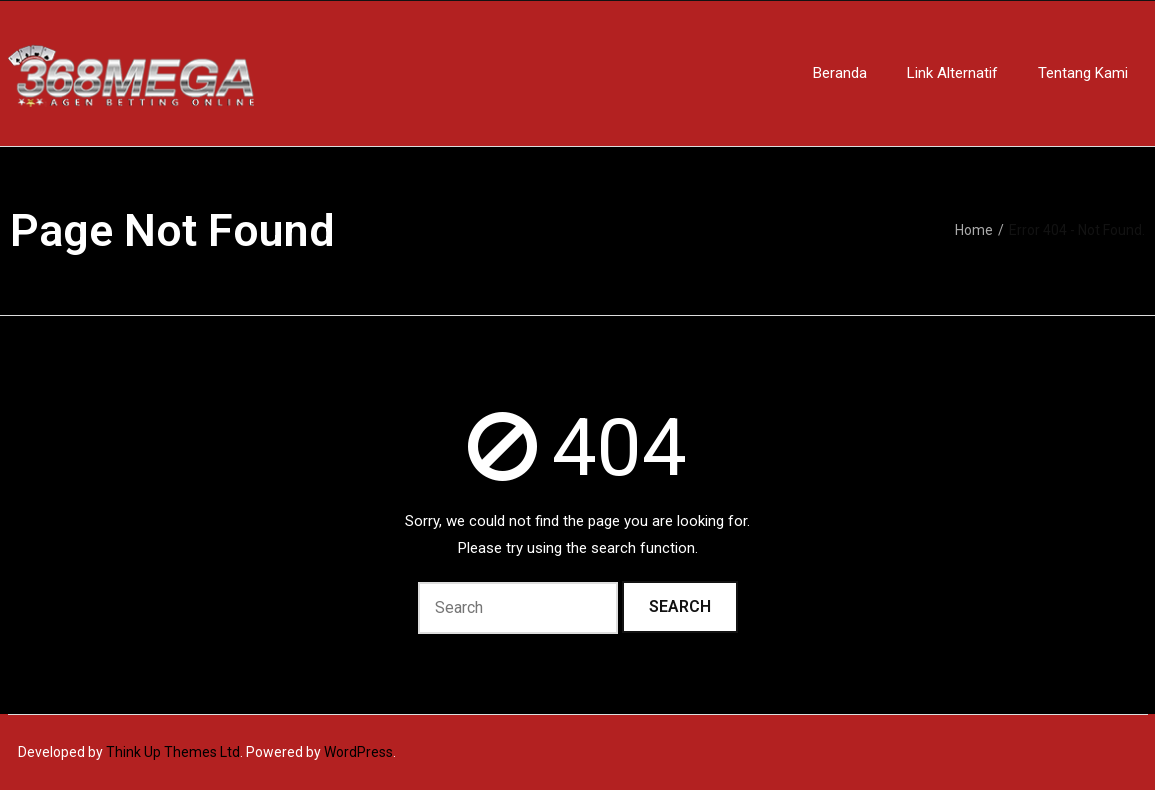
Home (974, 230)
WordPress (358, 752)
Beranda (840, 73)
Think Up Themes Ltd (173, 752)
